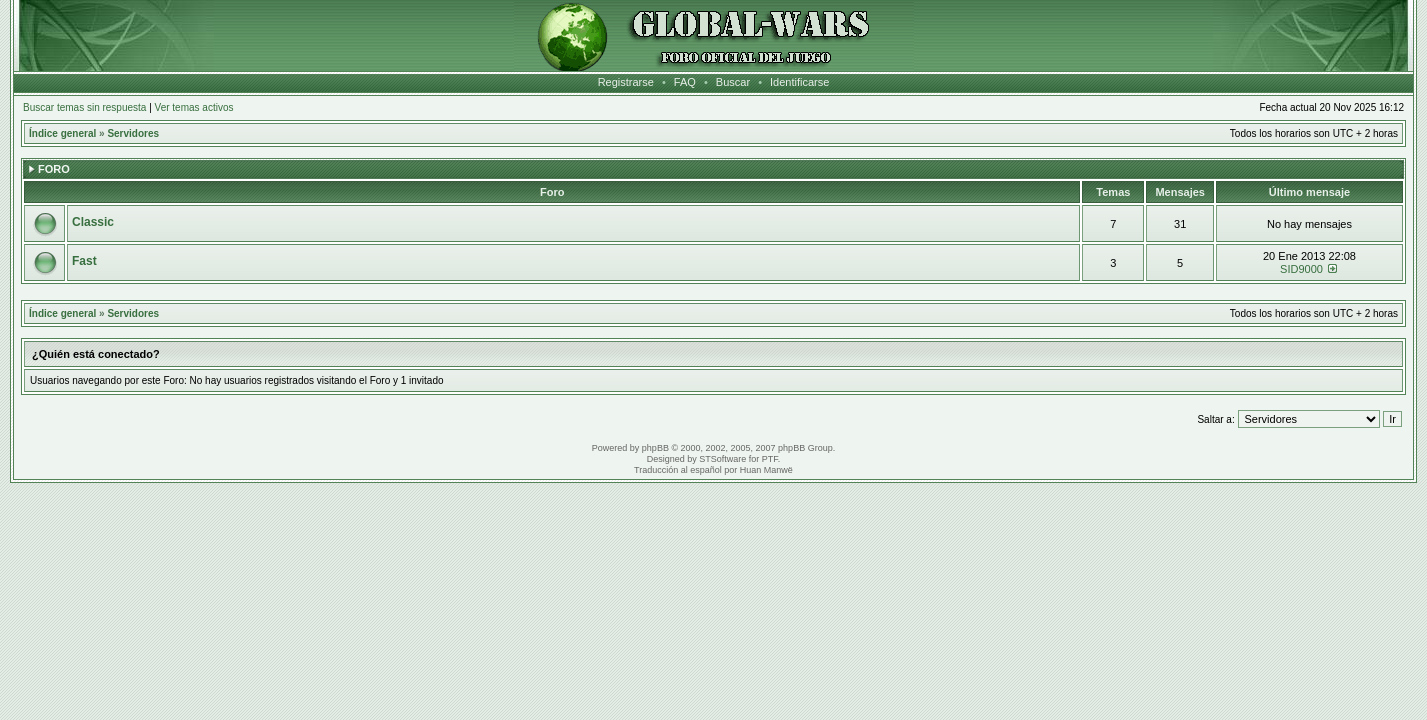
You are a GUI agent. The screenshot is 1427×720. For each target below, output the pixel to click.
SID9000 (1301, 269)
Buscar (733, 82)
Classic (93, 222)
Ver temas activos (194, 107)
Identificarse (799, 82)
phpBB (655, 448)
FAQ (685, 82)
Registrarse (626, 82)
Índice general (62, 133)
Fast (84, 261)
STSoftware (722, 459)
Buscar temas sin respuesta (84, 107)
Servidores (133, 133)
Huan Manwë (766, 470)
